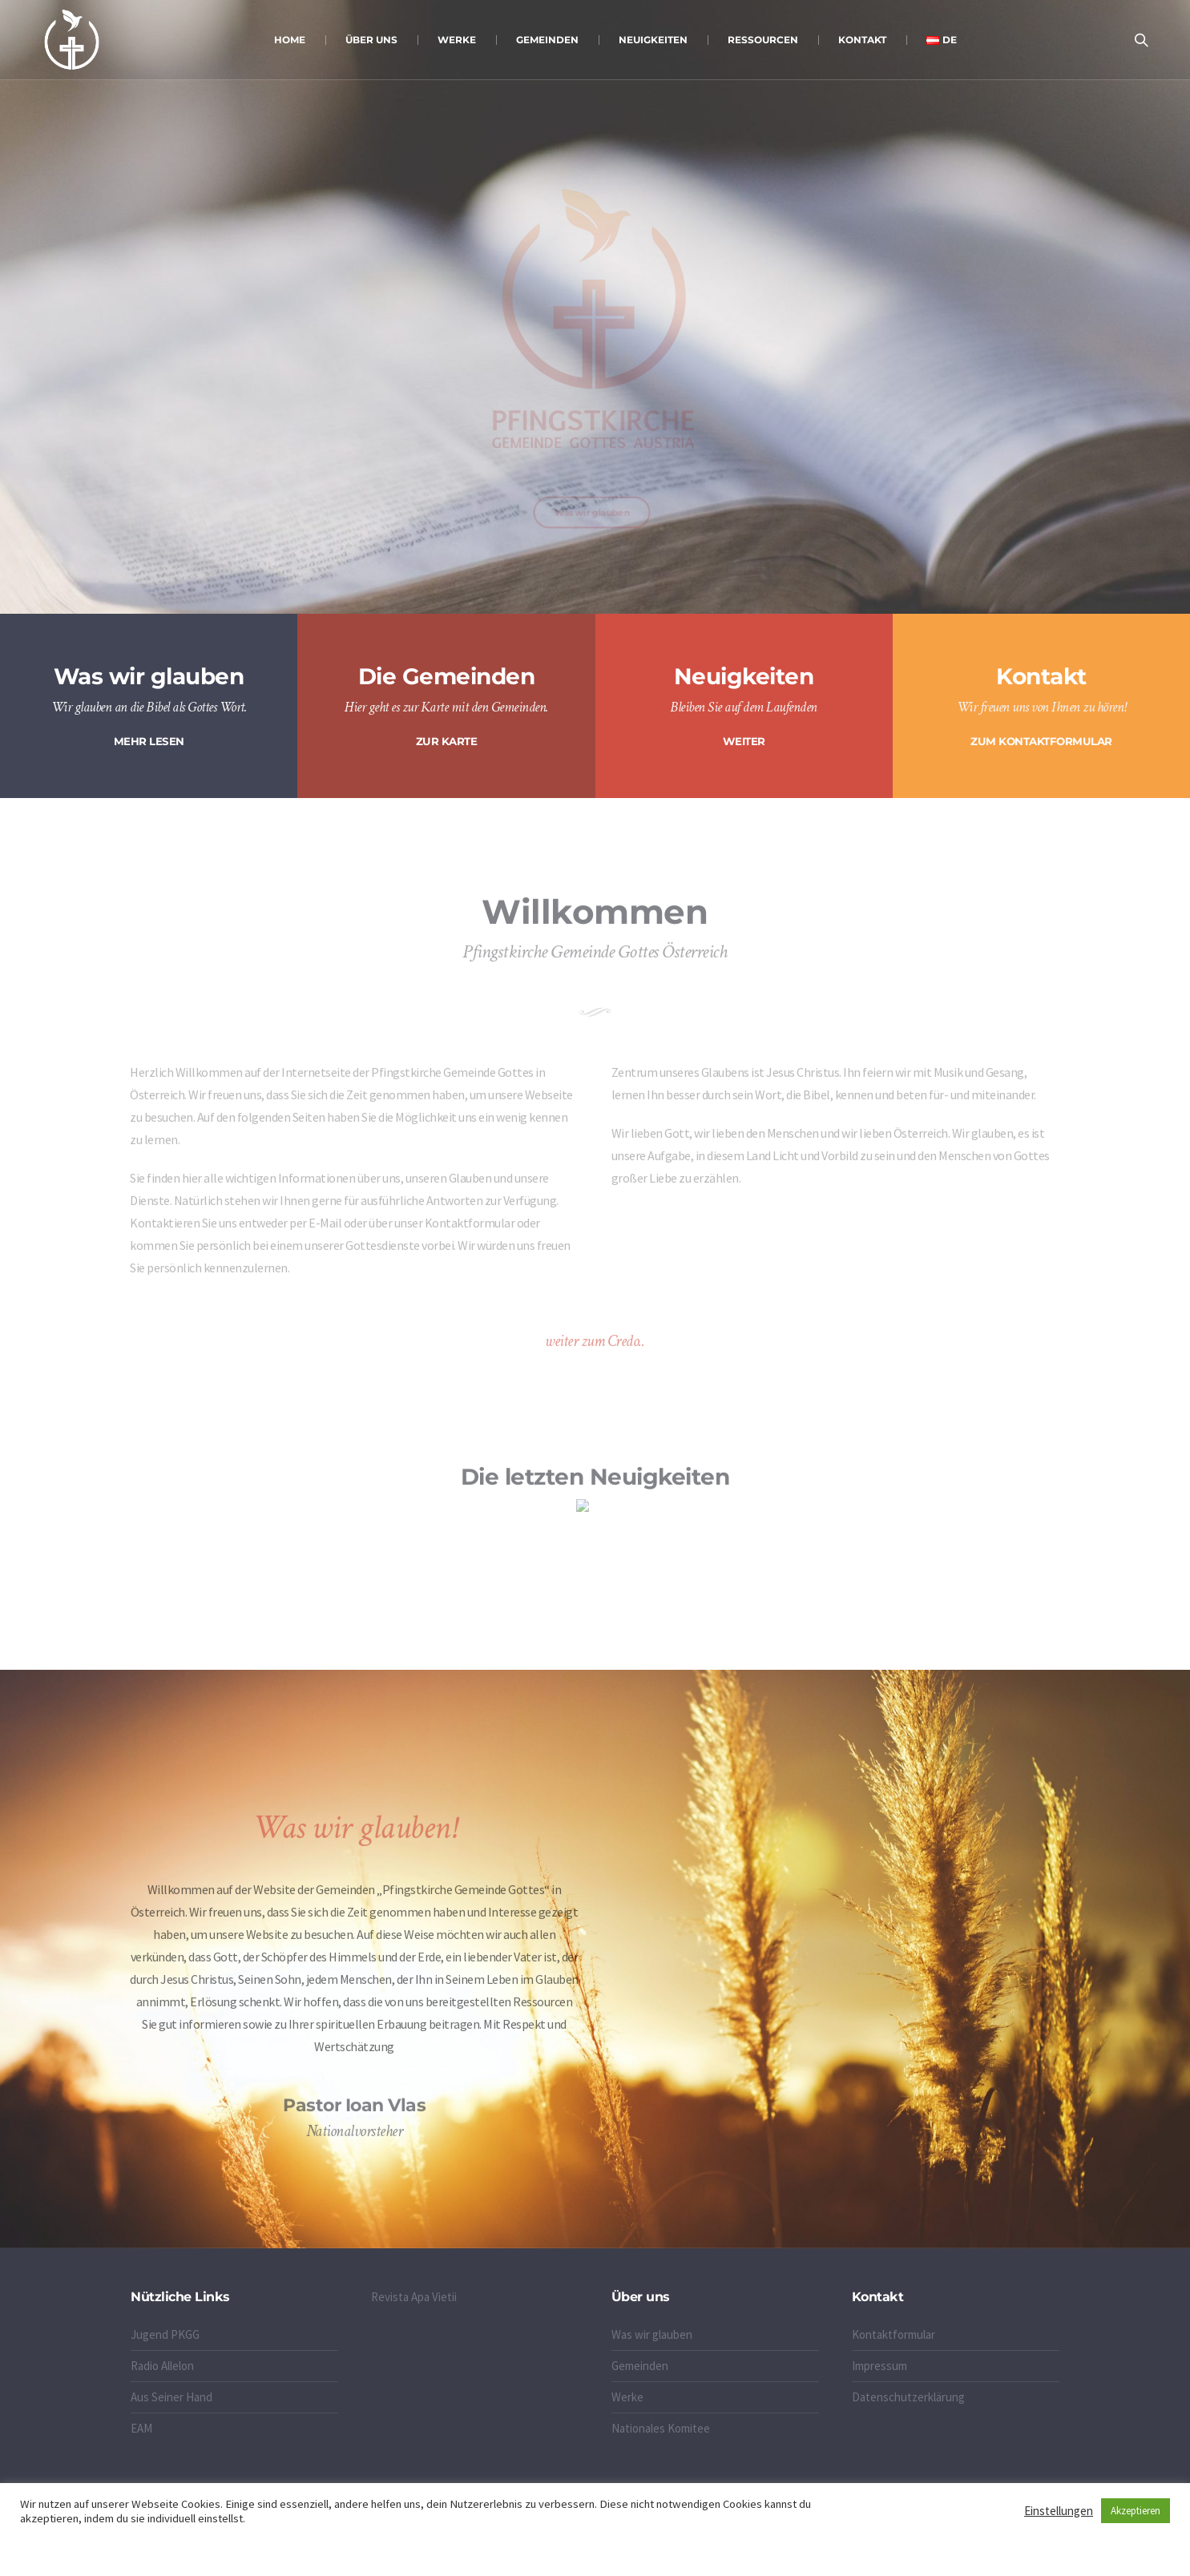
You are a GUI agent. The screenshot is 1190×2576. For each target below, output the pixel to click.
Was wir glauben (651, 2334)
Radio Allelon (162, 2365)
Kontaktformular (893, 2334)
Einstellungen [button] (1058, 2510)
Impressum (879, 2365)
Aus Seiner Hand (171, 2397)
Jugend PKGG (165, 2334)
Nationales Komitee (660, 2428)
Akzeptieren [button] (1135, 2511)
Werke (627, 2397)
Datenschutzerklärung (908, 2397)
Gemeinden (639, 2365)
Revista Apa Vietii (414, 2296)
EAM (141, 2428)
